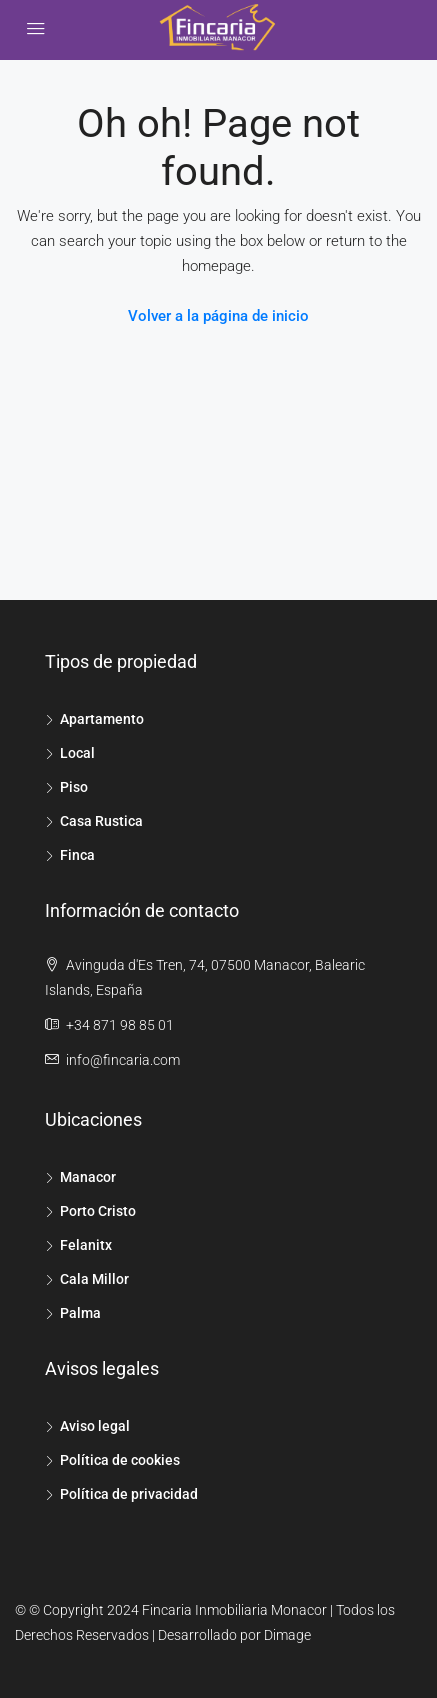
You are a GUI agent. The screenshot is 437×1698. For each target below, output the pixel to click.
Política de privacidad (129, 1494)
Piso (74, 787)
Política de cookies (120, 1460)
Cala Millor (94, 1279)
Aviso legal (95, 1426)
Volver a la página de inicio (218, 316)
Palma (80, 1313)
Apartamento (102, 719)
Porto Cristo (98, 1211)
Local (77, 753)
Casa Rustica (101, 821)
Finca (77, 855)
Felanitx (86, 1245)
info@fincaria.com (123, 1060)
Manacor (88, 1177)
